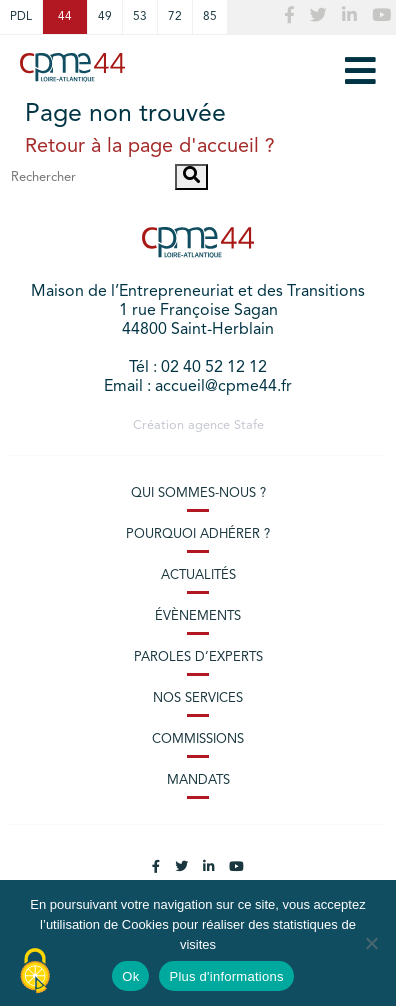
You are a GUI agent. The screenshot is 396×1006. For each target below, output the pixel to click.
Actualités (198, 575)
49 (105, 17)
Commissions (198, 739)
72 (175, 17)
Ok (130, 976)
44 (65, 17)
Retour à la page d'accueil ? (150, 147)
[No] (371, 943)
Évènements (198, 616)
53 (140, 17)
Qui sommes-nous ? (198, 493)
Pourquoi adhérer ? (198, 534)
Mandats (198, 780)
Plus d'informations (226, 976)
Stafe (249, 425)
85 (210, 17)
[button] (191, 177)
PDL (21, 17)
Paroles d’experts (198, 657)
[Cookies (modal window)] (35, 972)
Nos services (198, 698)
